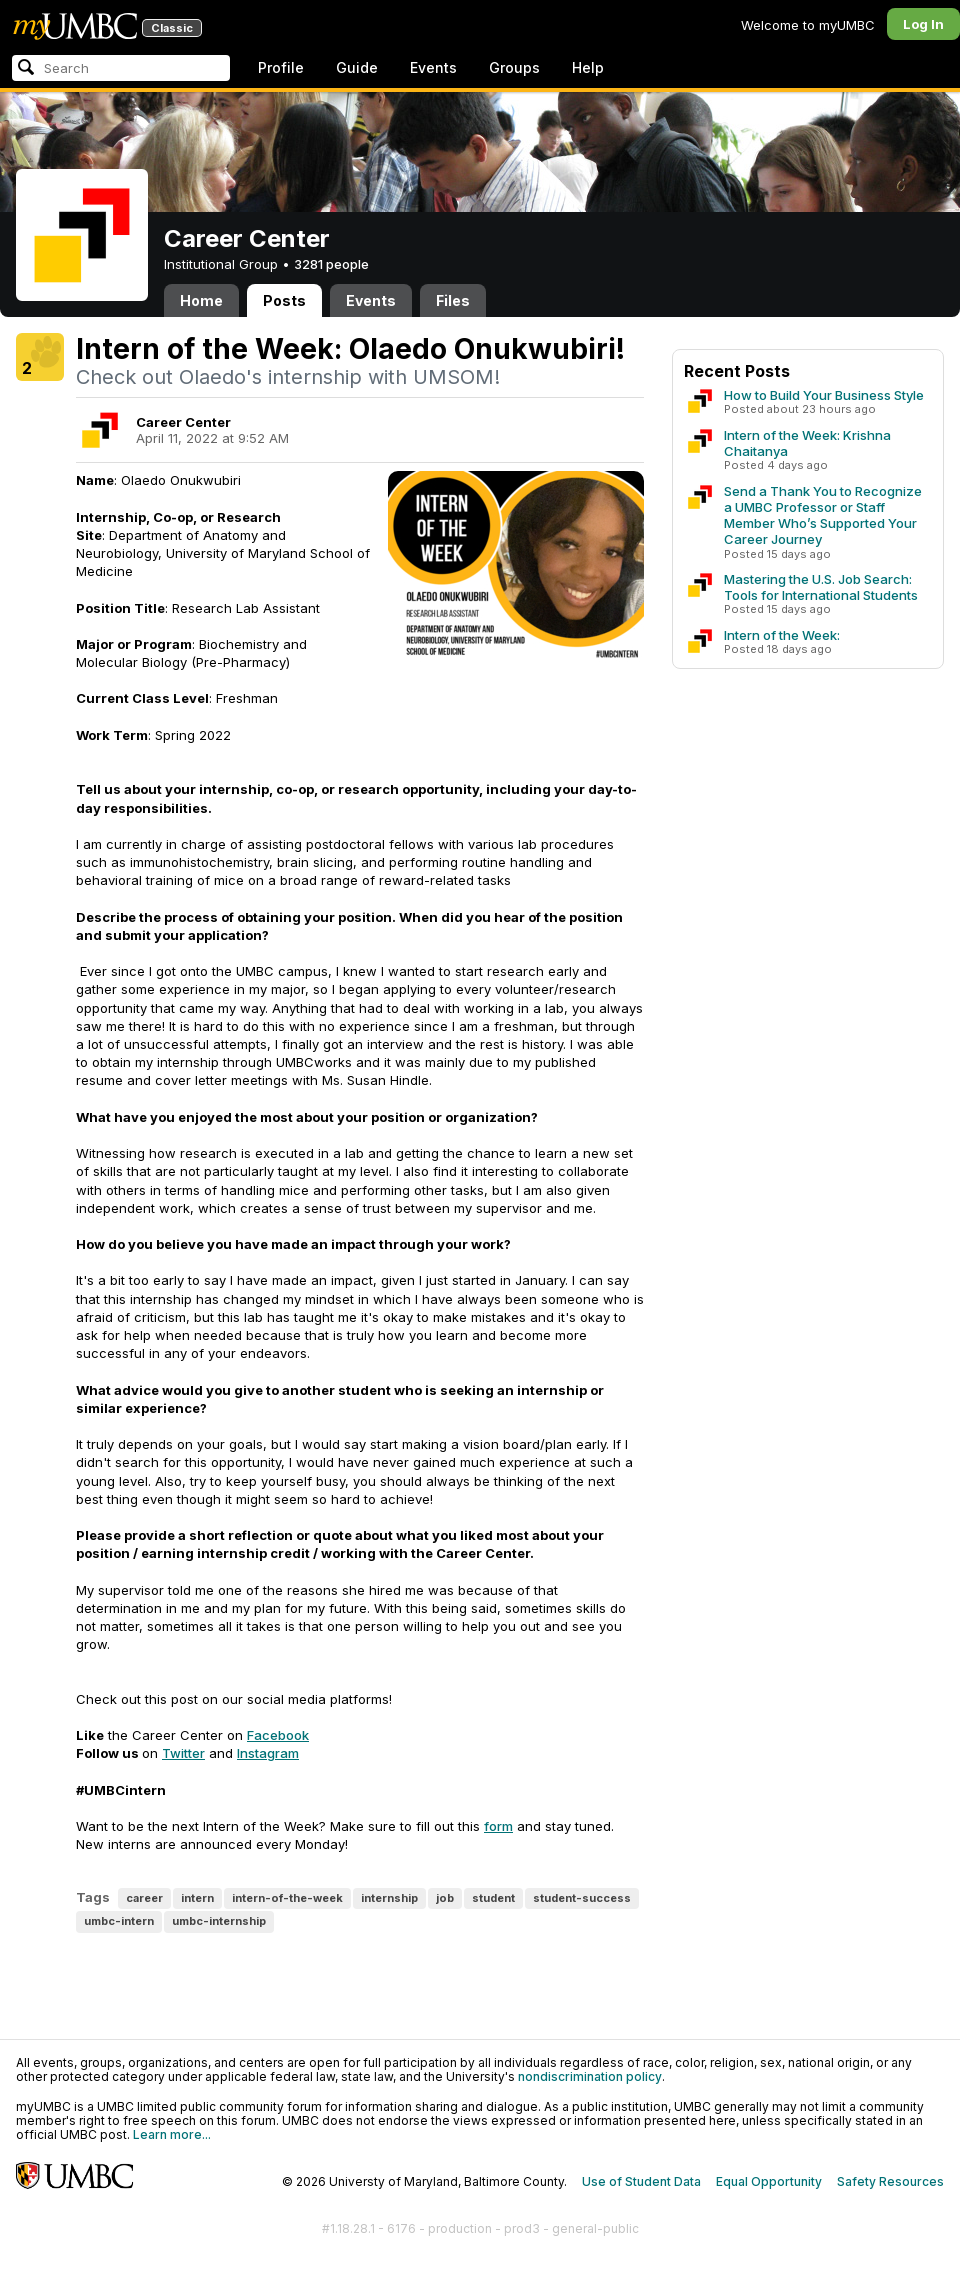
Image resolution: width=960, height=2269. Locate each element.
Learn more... (172, 2134)
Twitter (183, 1753)
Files (453, 300)
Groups (514, 67)
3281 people (331, 264)
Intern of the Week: (782, 635)
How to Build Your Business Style (824, 395)
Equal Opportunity (769, 2181)
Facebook (278, 1735)
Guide (357, 67)
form (498, 1826)
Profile (281, 67)
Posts (284, 300)
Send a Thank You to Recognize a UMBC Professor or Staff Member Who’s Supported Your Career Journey (823, 515)
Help (588, 67)
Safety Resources (890, 2181)
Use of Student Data (641, 2181)
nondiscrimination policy (590, 2076)
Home (201, 300)
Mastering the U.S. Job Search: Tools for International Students (821, 587)
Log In (923, 24)
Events (433, 67)
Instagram (268, 1753)
